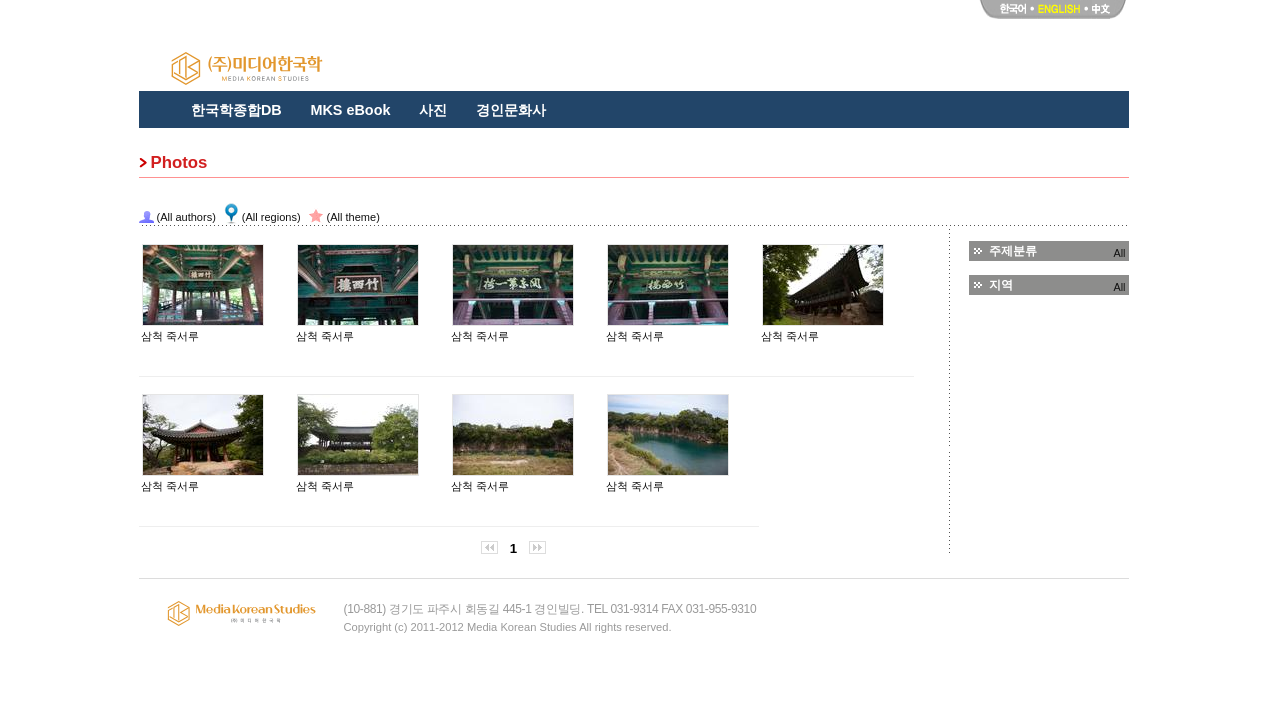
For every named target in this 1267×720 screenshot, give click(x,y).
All (1120, 253)
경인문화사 (511, 110)
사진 (433, 110)
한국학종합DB (236, 110)
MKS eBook (350, 110)
